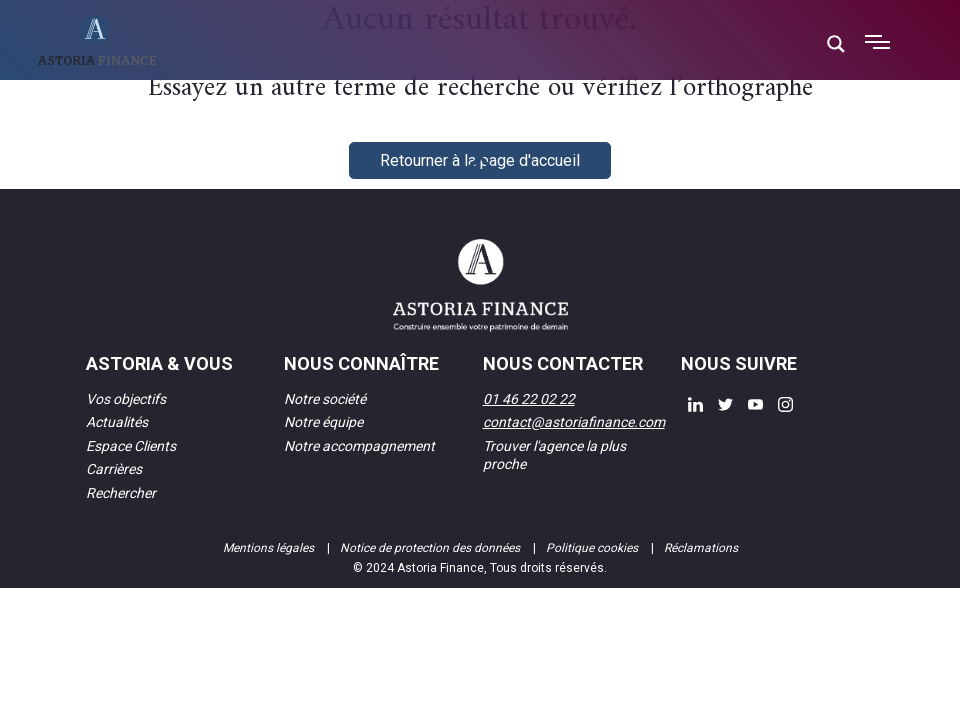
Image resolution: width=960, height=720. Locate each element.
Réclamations (701, 548)
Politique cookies (593, 548)
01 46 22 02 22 (529, 399)
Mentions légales (270, 548)
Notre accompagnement (359, 446)
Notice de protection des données (431, 548)
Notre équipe (323, 422)
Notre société (325, 399)
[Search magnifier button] (836, 44)
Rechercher (121, 493)
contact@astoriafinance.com (574, 422)
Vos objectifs (126, 399)
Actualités (117, 422)
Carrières (114, 469)
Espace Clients (131, 446)
